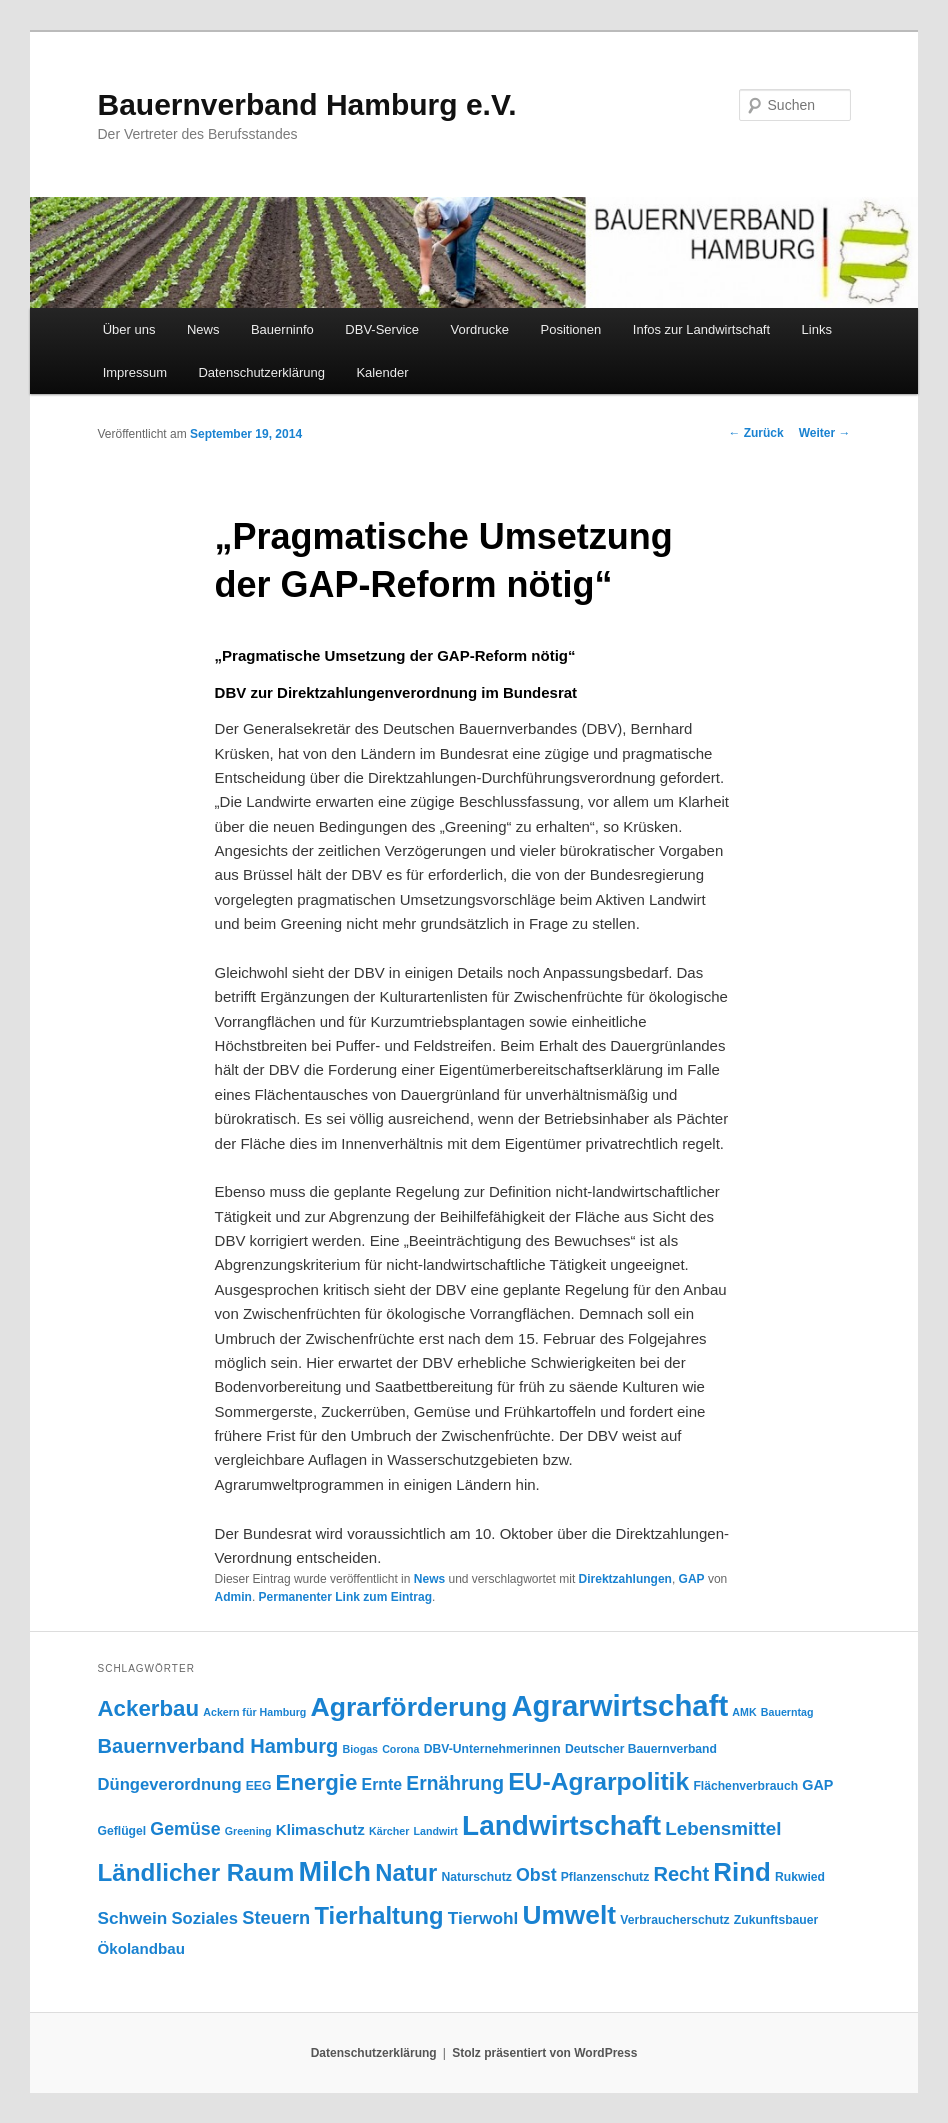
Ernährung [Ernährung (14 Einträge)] (455, 1783)
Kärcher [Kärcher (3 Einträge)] (389, 1831)
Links (817, 329)
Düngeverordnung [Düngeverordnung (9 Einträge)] (169, 1784)
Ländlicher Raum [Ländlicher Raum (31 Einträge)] (195, 1872)
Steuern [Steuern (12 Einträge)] (276, 1917)
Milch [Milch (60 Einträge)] (334, 1871)
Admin (233, 1597)
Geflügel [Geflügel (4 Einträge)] (121, 1831)
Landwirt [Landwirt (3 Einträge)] (436, 1831)
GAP (692, 1579)
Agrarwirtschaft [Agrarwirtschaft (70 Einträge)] (619, 1705)
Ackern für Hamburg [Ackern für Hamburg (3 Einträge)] (254, 1712)
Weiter (825, 433)
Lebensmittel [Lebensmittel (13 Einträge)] (723, 1828)
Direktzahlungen (625, 1579)
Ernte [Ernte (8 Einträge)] (382, 1784)
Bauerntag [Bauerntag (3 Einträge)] (787, 1712)
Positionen (571, 329)
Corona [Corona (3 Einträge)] (400, 1749)
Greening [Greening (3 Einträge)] (248, 1831)
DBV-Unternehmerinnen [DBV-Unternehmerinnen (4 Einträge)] (492, 1749)
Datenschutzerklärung (261, 372)
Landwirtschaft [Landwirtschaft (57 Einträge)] (561, 1825)
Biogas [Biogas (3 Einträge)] (360, 1749)
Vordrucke (480, 329)
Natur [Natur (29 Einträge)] (406, 1872)
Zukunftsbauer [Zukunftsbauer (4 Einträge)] (776, 1920)
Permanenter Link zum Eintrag (345, 1597)
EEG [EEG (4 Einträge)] (259, 1786)
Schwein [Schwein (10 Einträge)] (132, 1918)
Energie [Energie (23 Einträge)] (317, 1782)
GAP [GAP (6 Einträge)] (817, 1785)
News (203, 329)
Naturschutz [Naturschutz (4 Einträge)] (477, 1877)
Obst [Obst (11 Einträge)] (536, 1875)
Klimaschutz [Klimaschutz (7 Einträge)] (320, 1829)
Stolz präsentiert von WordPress (544, 2053)
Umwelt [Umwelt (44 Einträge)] (569, 1915)
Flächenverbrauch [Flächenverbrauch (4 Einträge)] (745, 1786)
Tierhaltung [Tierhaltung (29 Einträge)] (378, 1915)
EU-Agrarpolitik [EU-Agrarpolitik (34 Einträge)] (598, 1781)
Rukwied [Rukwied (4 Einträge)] (800, 1877)
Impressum (135, 372)
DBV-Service (382, 329)
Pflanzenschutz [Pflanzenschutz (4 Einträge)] (605, 1877)
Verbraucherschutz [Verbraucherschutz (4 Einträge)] (674, 1920)
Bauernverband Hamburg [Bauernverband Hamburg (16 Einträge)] (217, 1746)
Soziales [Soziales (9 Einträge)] (205, 1918)
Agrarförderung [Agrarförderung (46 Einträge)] (408, 1707)
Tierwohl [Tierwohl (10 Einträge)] (483, 1918)
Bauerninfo (282, 329)
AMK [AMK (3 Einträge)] (744, 1712)
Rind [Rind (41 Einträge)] (742, 1872)
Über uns (129, 329)
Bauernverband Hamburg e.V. (306, 104)
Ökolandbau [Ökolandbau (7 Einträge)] (140, 1948)
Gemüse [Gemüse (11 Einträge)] (185, 1829)
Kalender (382, 372)
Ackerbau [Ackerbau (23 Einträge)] (148, 1708)
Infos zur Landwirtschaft (701, 329)
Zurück (755, 433)
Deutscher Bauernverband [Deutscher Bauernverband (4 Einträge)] (641, 1749)
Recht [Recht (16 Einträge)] (681, 1874)
